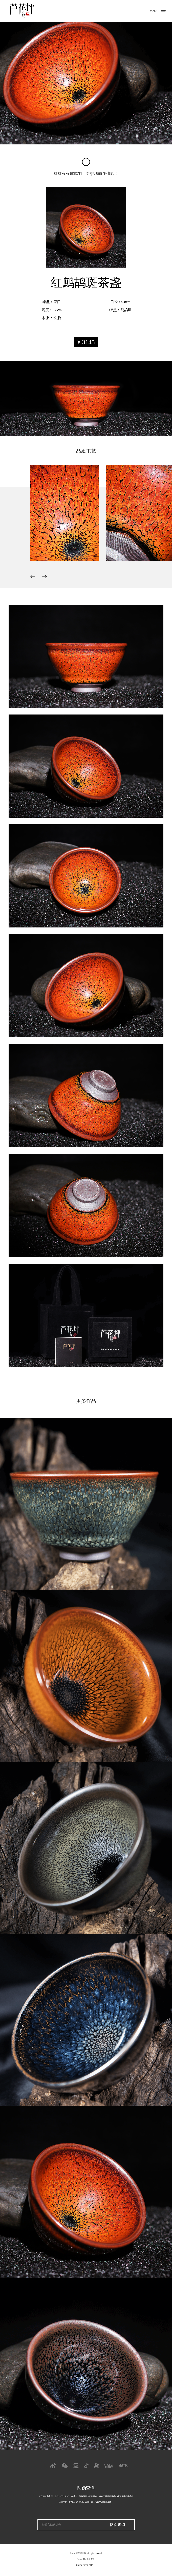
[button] (34, 577)
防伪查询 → (120, 2525)
